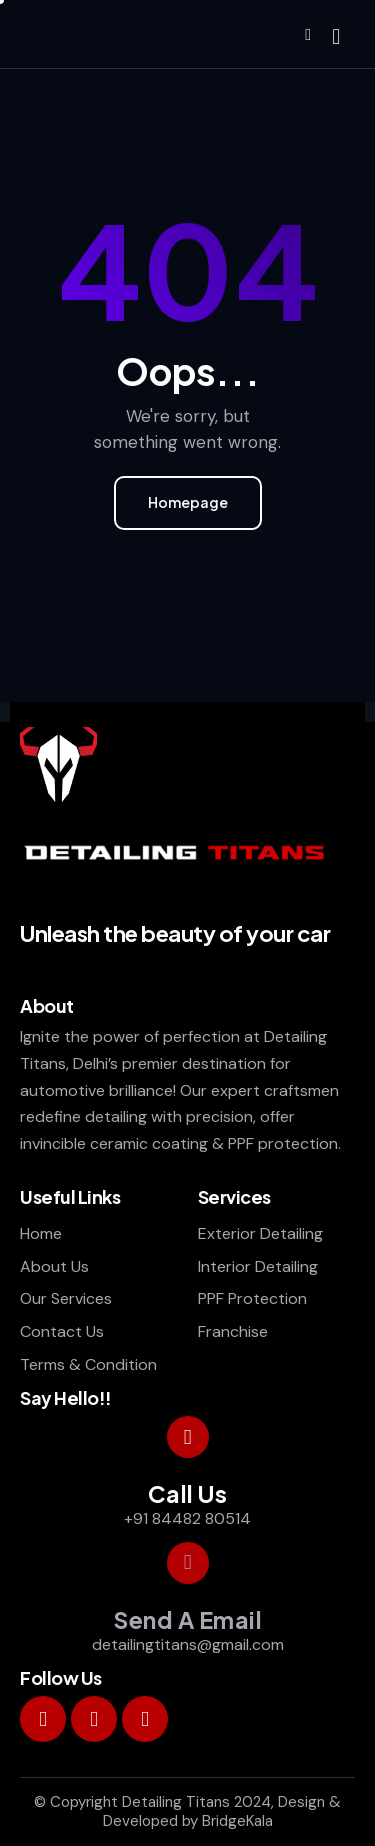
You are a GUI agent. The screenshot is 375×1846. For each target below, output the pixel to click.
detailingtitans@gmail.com (188, 1644)
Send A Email (187, 1620)
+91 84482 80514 (187, 1518)
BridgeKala (237, 1821)
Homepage (188, 502)
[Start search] (336, 37)
